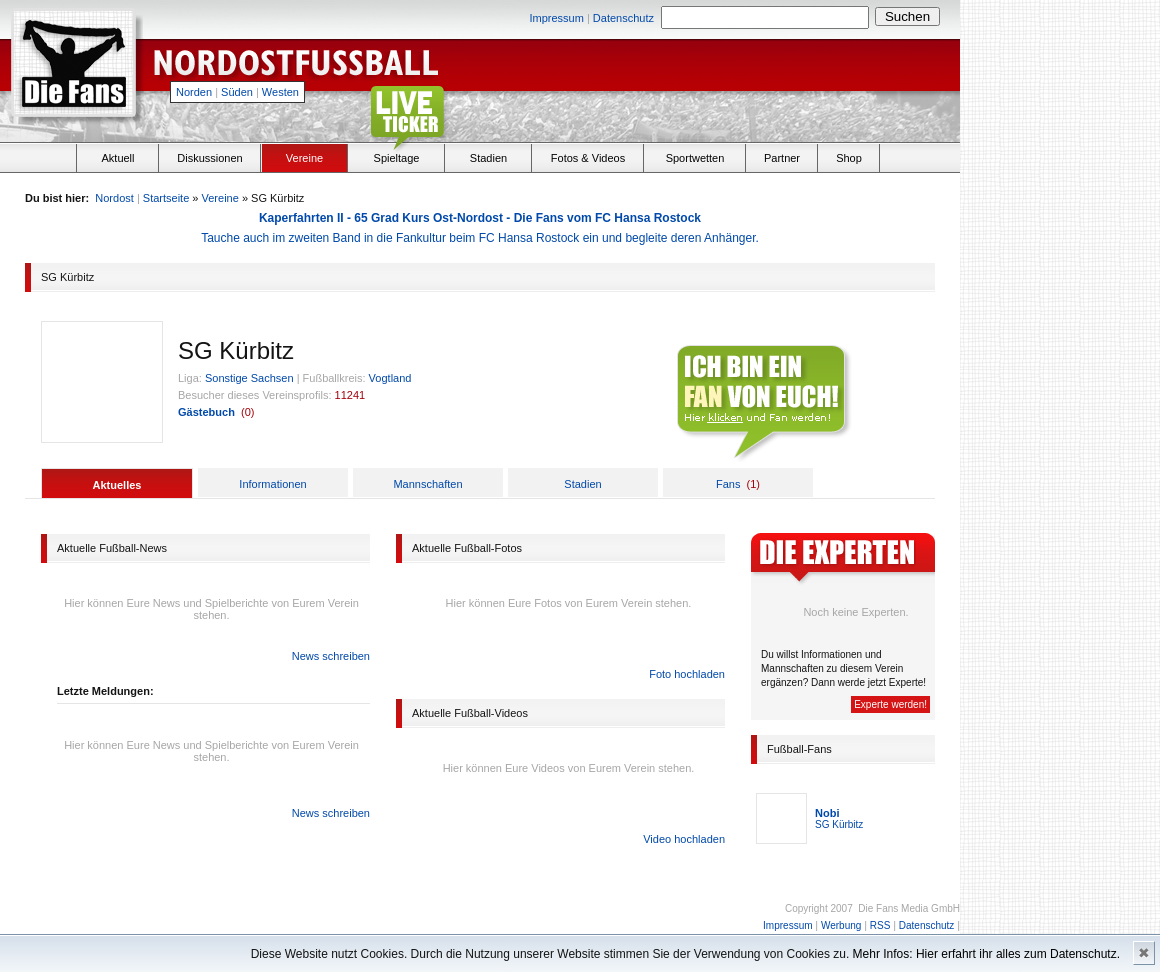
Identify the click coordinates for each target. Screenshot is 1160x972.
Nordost (114, 198)
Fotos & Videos (588, 158)
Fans (728, 484)
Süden (237, 92)
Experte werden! (890, 704)
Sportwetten (695, 158)
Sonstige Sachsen (249, 378)
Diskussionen (209, 158)
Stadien (488, 158)
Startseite (166, 198)
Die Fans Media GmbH (909, 908)
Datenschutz (623, 18)
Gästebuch (206, 412)
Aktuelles (117, 485)
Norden (194, 92)
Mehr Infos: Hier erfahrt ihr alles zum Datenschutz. (986, 954)
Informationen (272, 484)
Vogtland (390, 378)
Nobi (827, 813)
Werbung (841, 925)
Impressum (556, 18)
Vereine (304, 158)
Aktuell (117, 158)
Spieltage (397, 158)
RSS (880, 925)
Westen (280, 92)
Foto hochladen (687, 674)
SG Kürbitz (839, 824)
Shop (849, 158)
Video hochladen (684, 839)
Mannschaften (427, 484)
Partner (782, 158)
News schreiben (331, 656)
